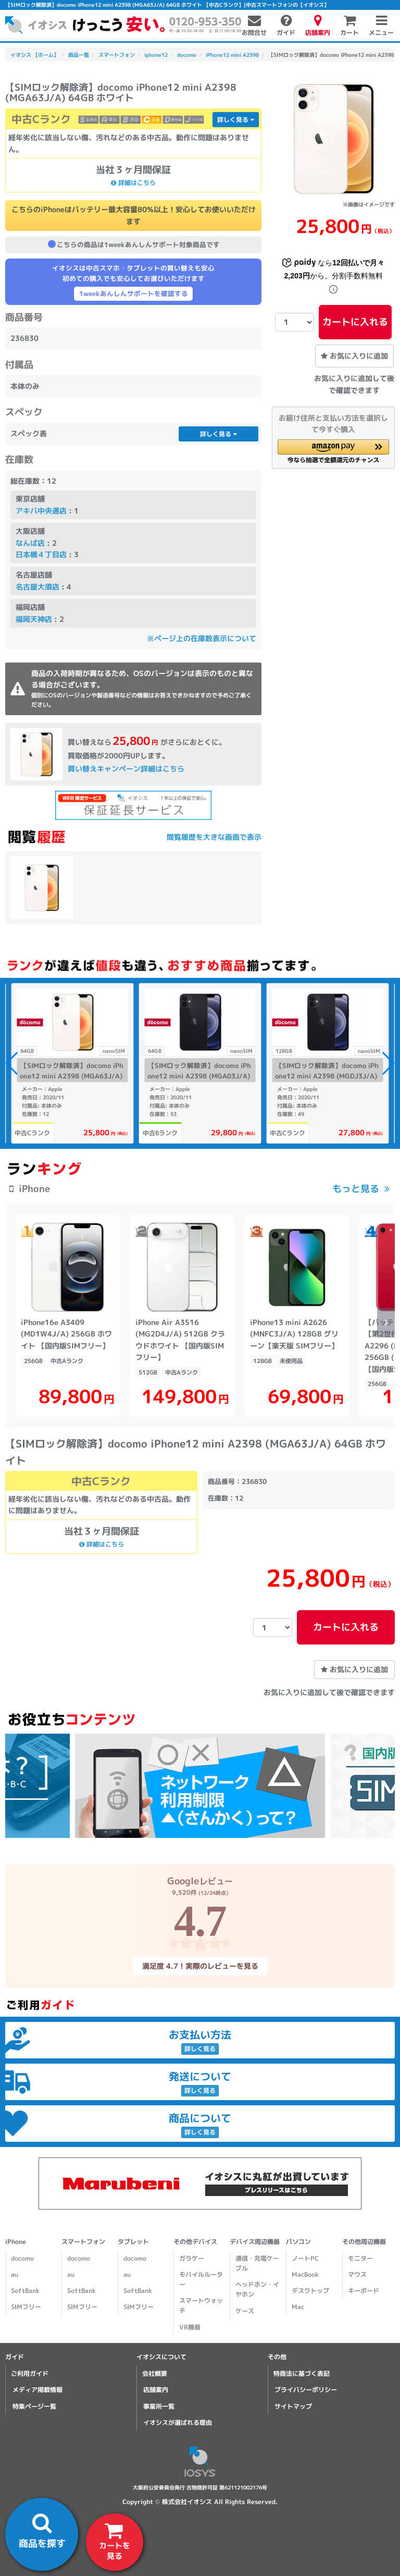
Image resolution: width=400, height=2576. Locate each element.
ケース (244, 2312)
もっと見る (355, 1188)
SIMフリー (26, 2308)
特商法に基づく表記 (301, 2375)
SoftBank (25, 2292)
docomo (22, 2259)
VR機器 (190, 2328)
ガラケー (191, 2259)
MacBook (305, 2276)
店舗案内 (155, 2391)
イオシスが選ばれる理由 (177, 2424)
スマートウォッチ (201, 2307)
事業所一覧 (158, 2407)
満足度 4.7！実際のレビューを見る (200, 1967)
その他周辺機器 (364, 2243)
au (14, 2276)
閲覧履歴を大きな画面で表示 (214, 837)
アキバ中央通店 (41, 511)
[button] (333, 451)
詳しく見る (235, 119)
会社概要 (154, 2375)
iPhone (15, 2243)
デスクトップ (310, 2292)
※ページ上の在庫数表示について (201, 638)
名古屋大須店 (37, 587)
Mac (298, 2308)
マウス (357, 2276)
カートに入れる (355, 321)
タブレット (133, 2243)
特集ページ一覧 (34, 2407)
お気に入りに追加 (354, 356)
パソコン (298, 2243)
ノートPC (305, 2259)
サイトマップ (293, 2407)
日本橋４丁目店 (41, 554)
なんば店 (30, 543)
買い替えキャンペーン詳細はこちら (126, 769)
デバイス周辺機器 (255, 2243)
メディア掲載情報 (37, 2391)
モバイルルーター (201, 2281)
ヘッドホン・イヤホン (257, 2290)
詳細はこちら (133, 182)
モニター (360, 2259)
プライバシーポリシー (305, 2391)
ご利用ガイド (29, 2375)
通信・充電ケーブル (257, 2264)
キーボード (363, 2292)
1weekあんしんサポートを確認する (133, 293)
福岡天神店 (34, 619)
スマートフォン (83, 2243)
